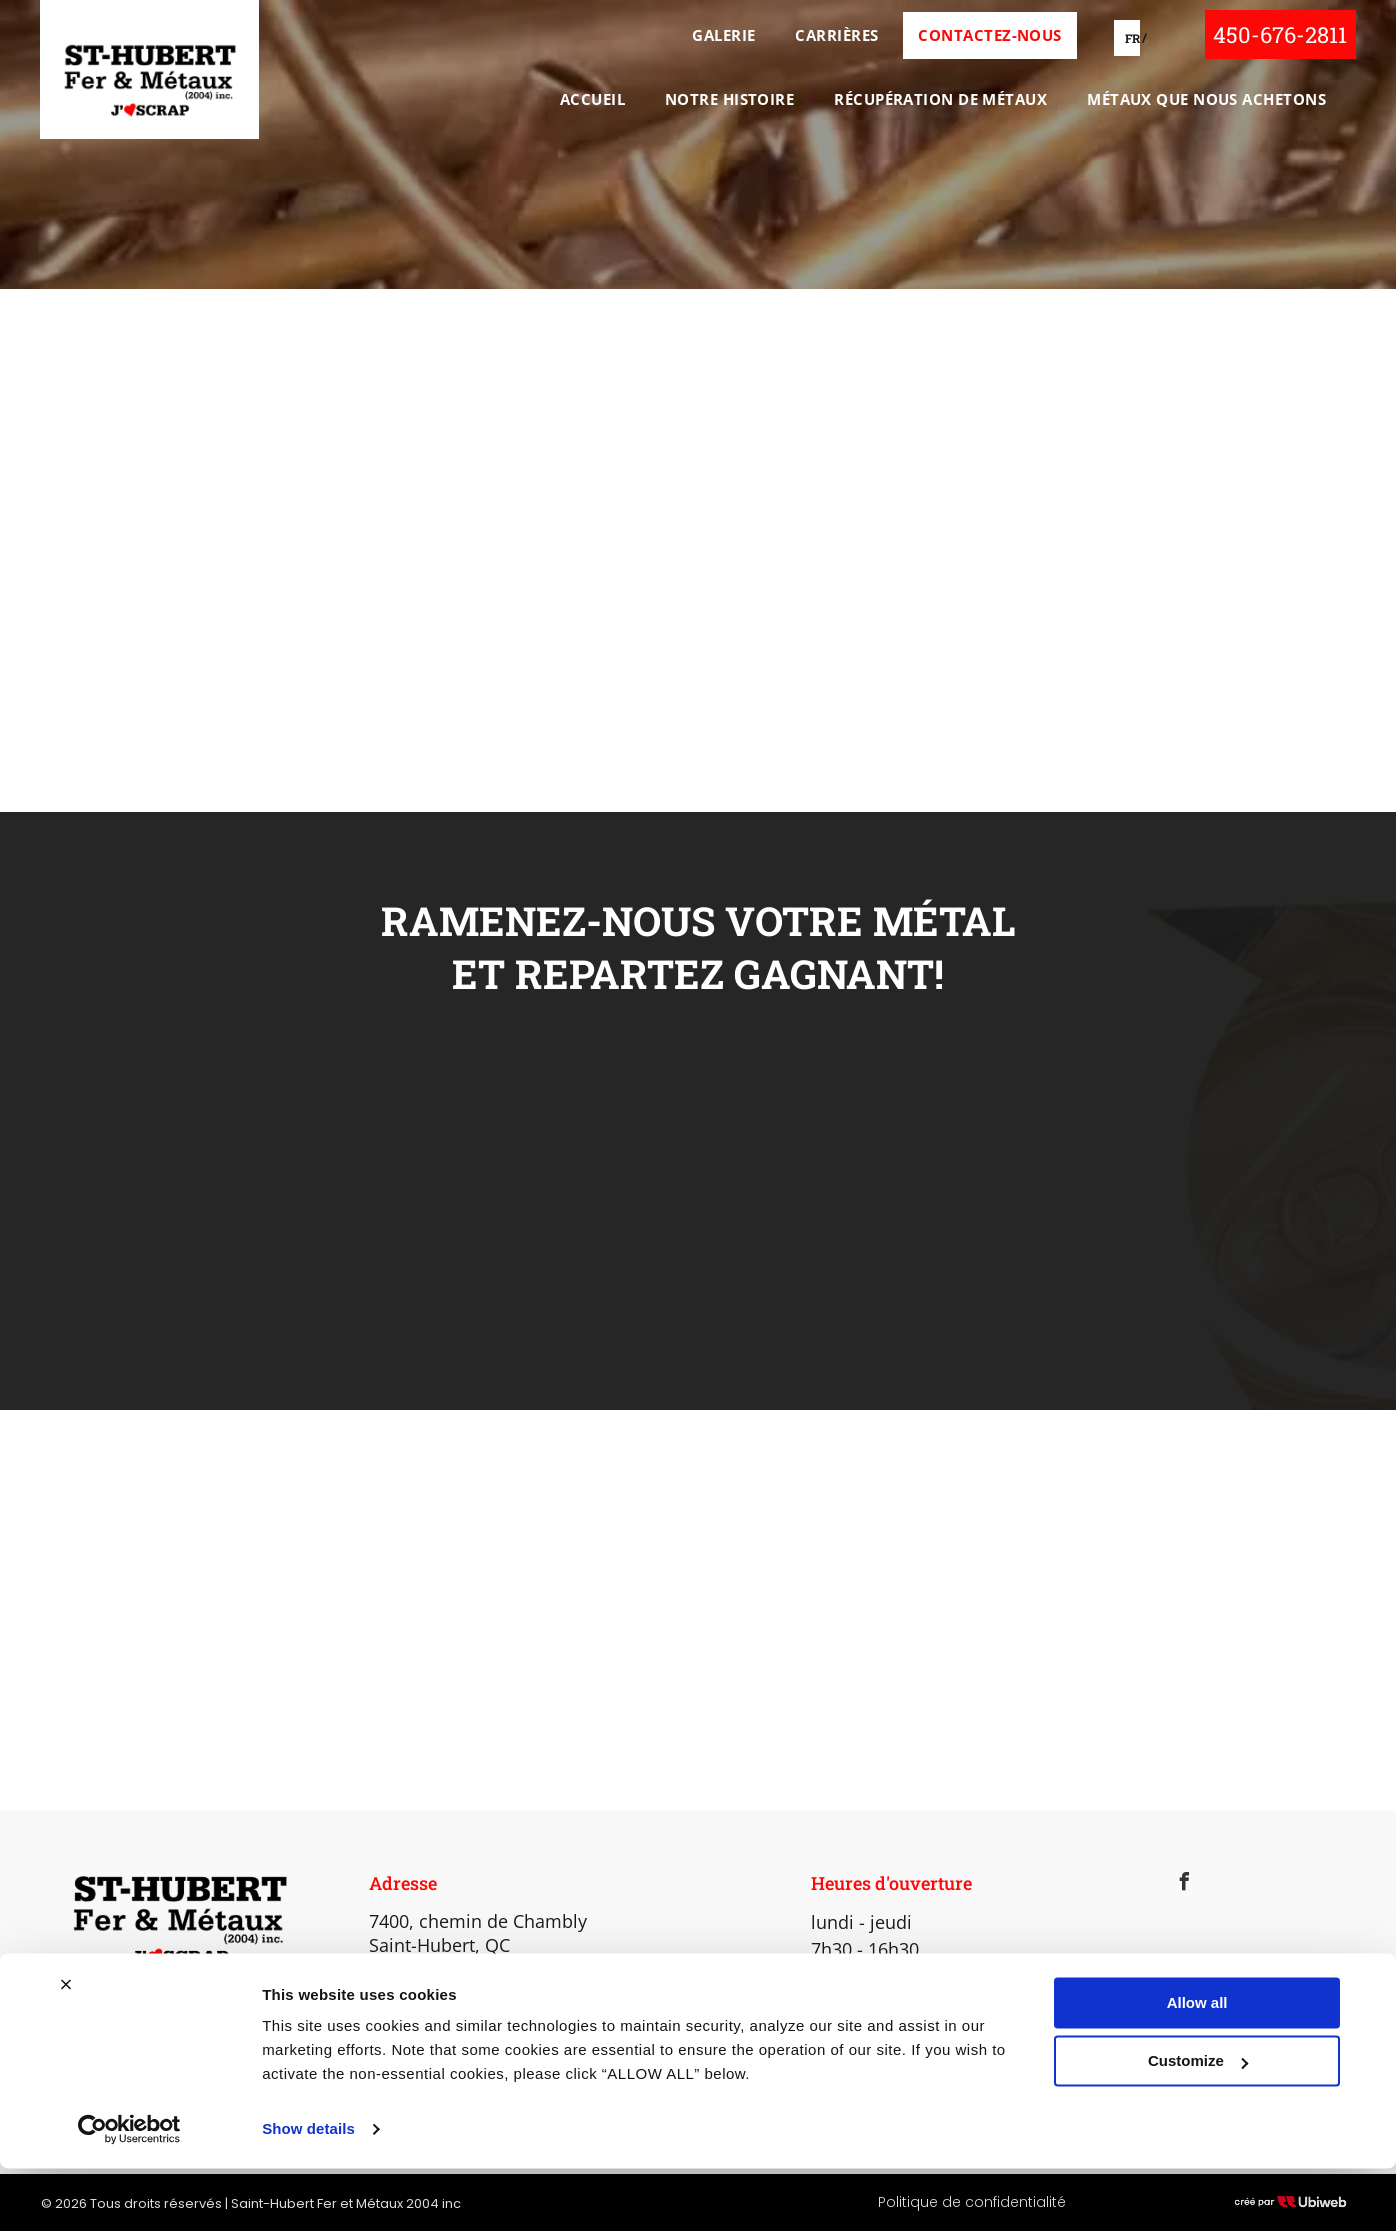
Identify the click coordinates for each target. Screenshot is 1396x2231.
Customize (1198, 2123)
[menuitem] (718, 35)
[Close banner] (66, 2047)
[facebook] (1184, 1884)
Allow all (1197, 2065)
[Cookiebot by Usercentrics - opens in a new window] (129, 2192)
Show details (308, 2191)
